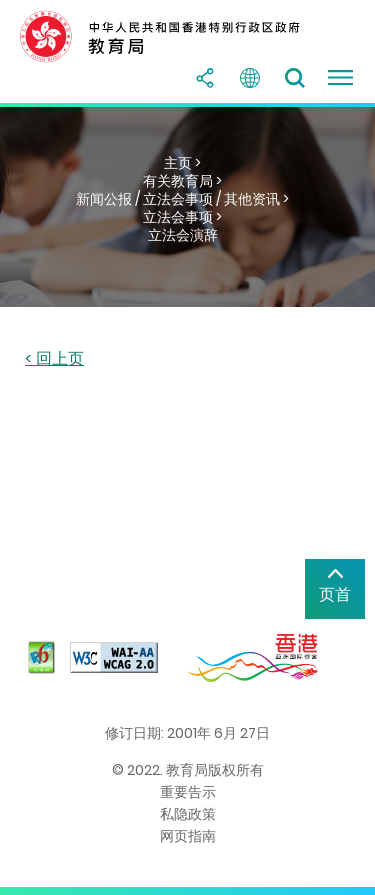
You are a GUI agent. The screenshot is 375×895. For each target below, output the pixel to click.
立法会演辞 (183, 235)
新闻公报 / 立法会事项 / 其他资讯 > (182, 199)
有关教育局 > (182, 181)
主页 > (182, 163)
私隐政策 (188, 814)
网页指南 (188, 836)
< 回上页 (54, 359)
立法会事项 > (182, 217)
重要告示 (188, 792)
